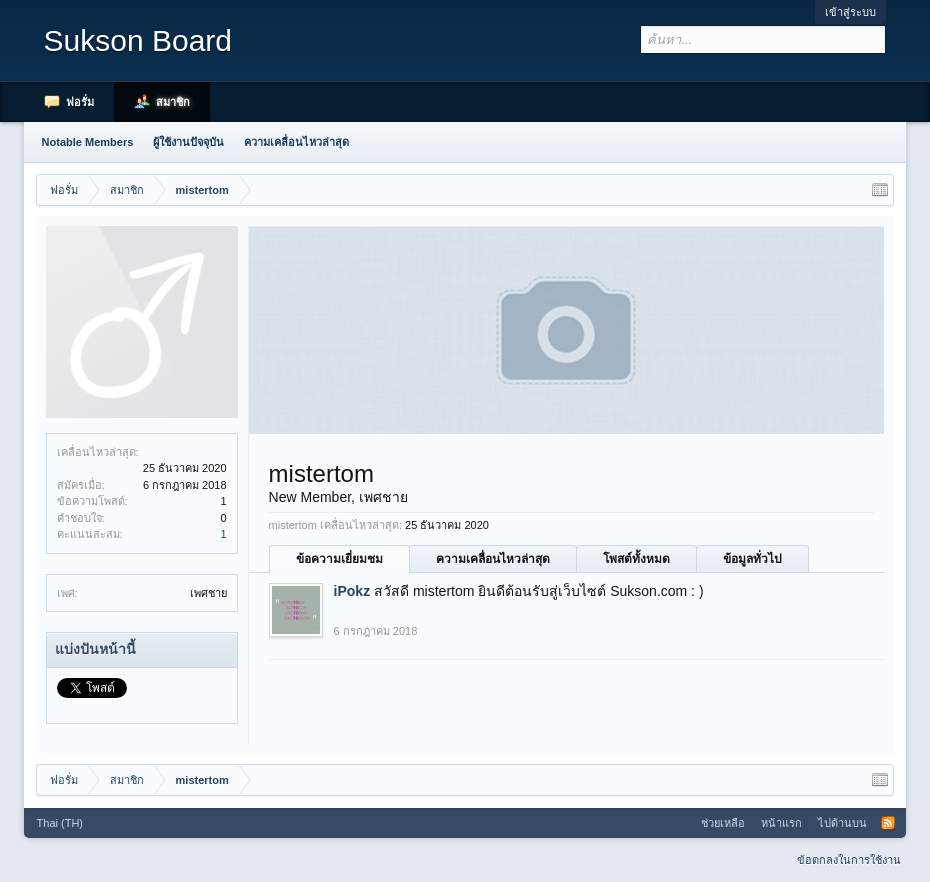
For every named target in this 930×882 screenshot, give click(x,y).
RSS (888, 823)
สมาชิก (173, 102)
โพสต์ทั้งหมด (636, 559)
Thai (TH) (60, 823)
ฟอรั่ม (80, 102)
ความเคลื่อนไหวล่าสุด (493, 559)
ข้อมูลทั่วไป (752, 559)
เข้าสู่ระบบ (850, 12)
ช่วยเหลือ (723, 823)
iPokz (352, 591)
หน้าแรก (781, 823)
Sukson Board (138, 40)
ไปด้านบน (842, 823)
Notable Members (88, 142)
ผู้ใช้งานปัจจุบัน (188, 142)
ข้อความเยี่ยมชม (339, 559)
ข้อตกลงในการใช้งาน (849, 860)
